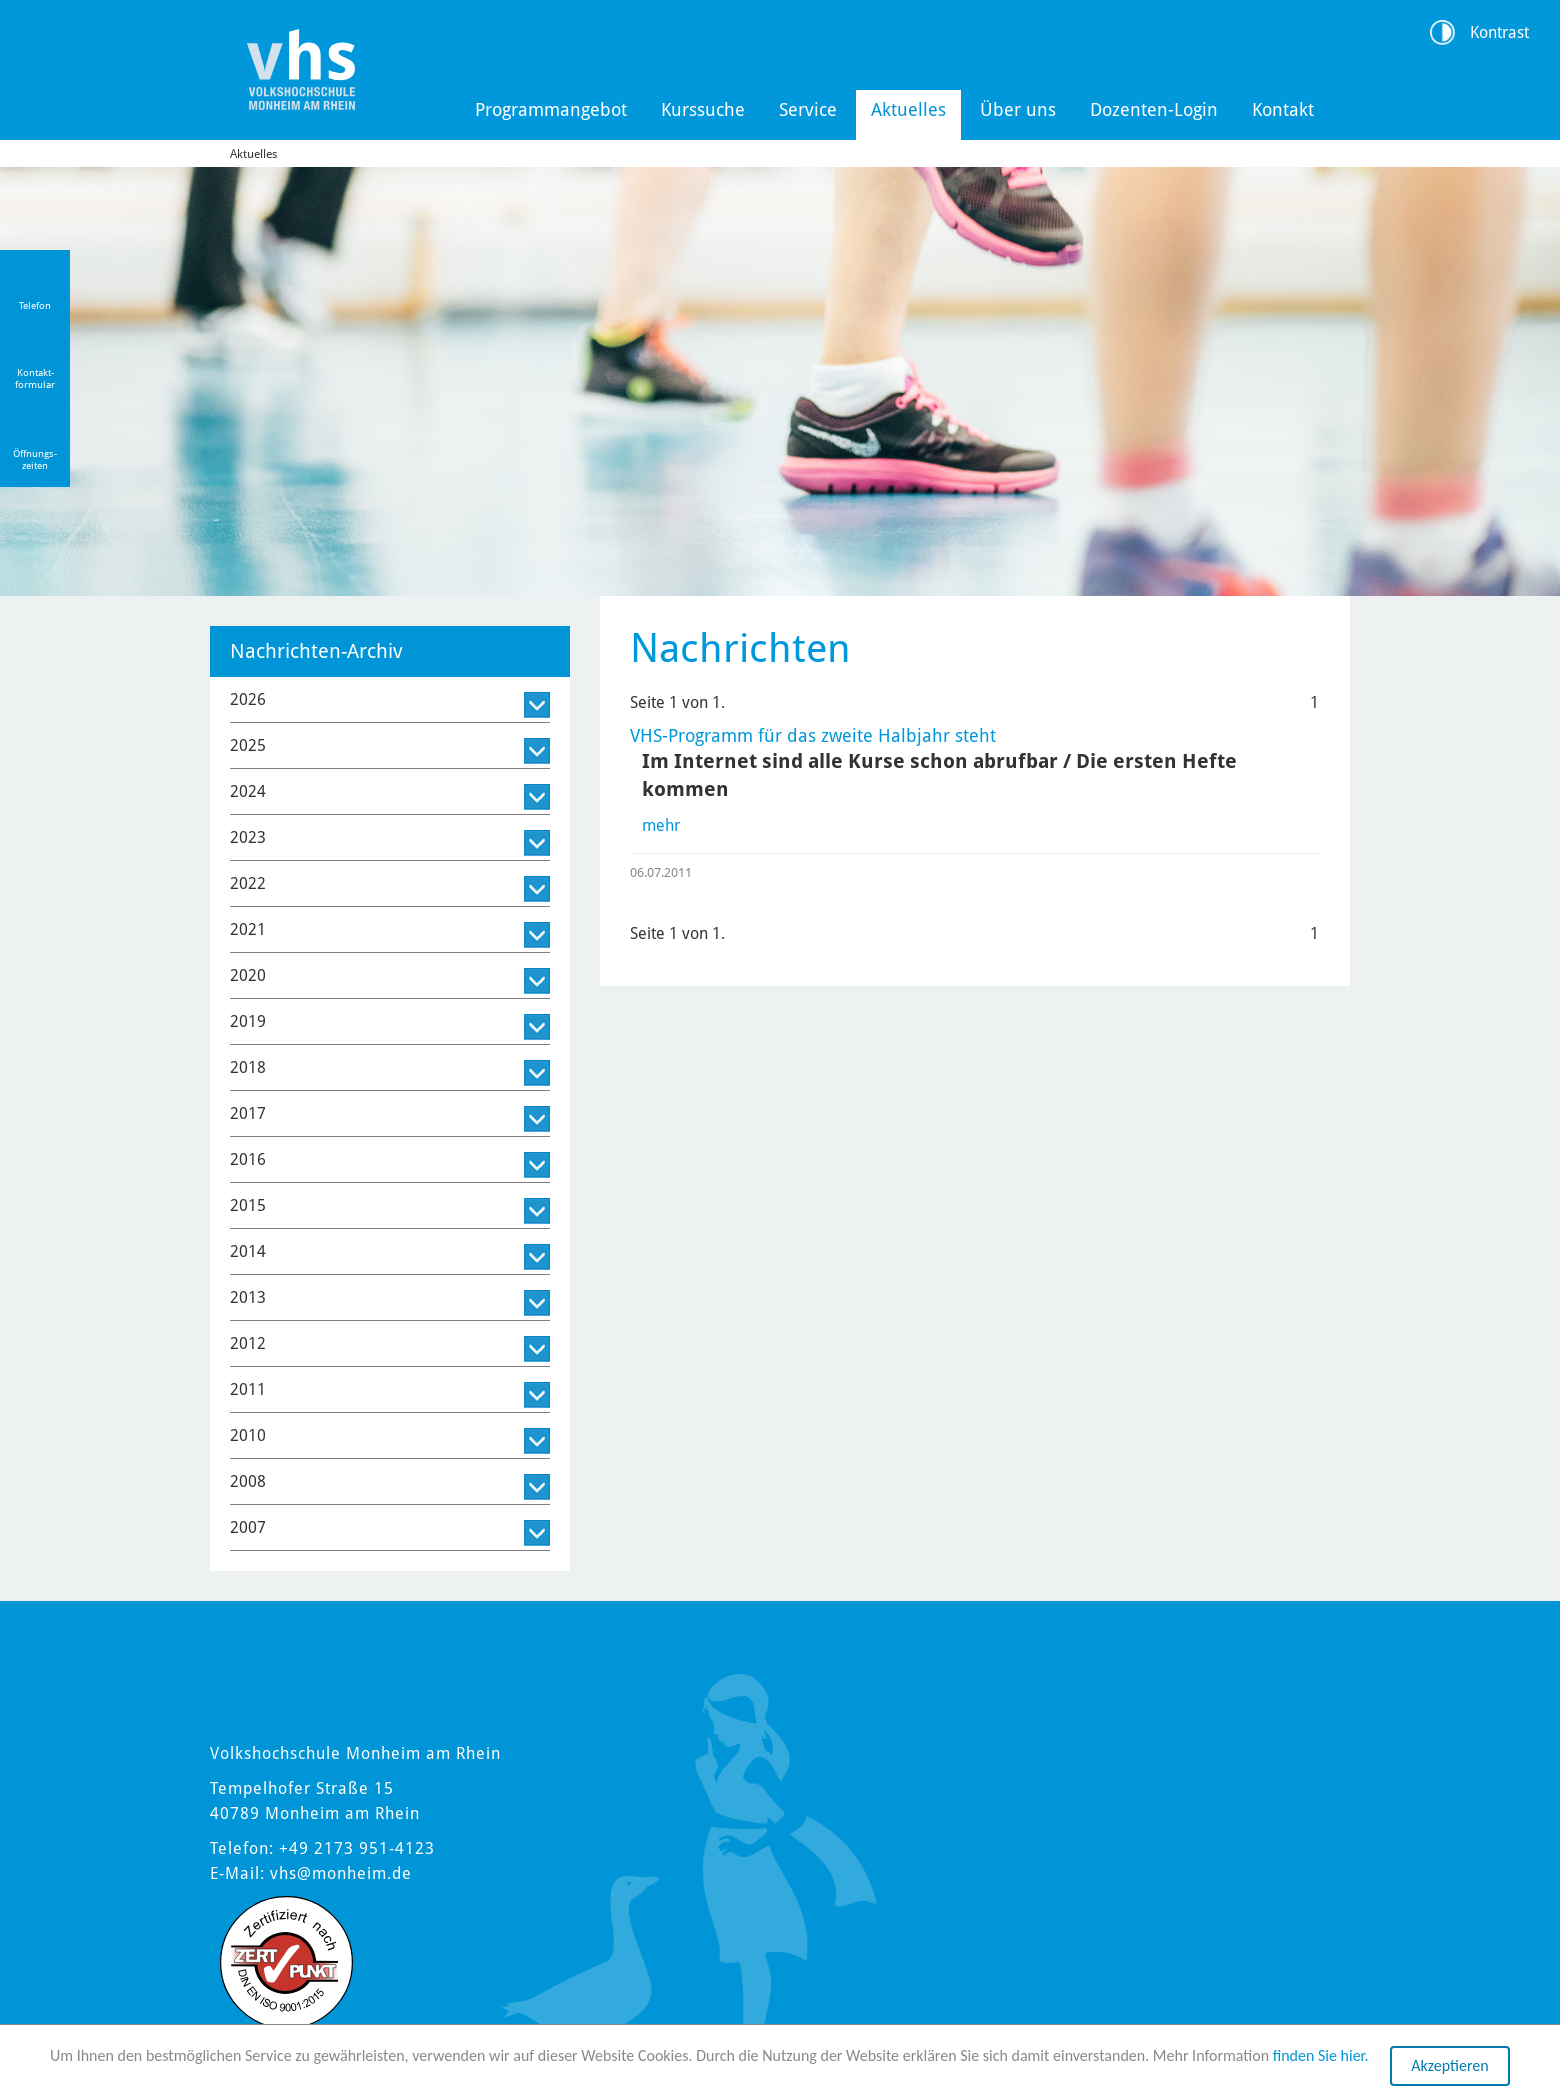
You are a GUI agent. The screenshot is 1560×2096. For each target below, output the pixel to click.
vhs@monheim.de (341, 1873)
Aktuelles (908, 109)
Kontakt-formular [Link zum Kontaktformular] (35, 378)
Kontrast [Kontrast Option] (1499, 32)
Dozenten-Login (1154, 109)
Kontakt (1283, 109)
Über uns (1018, 109)
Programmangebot (551, 109)
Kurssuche (703, 109)
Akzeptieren (1449, 2066)
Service (808, 109)
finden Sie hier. (1321, 2056)
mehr (661, 825)
